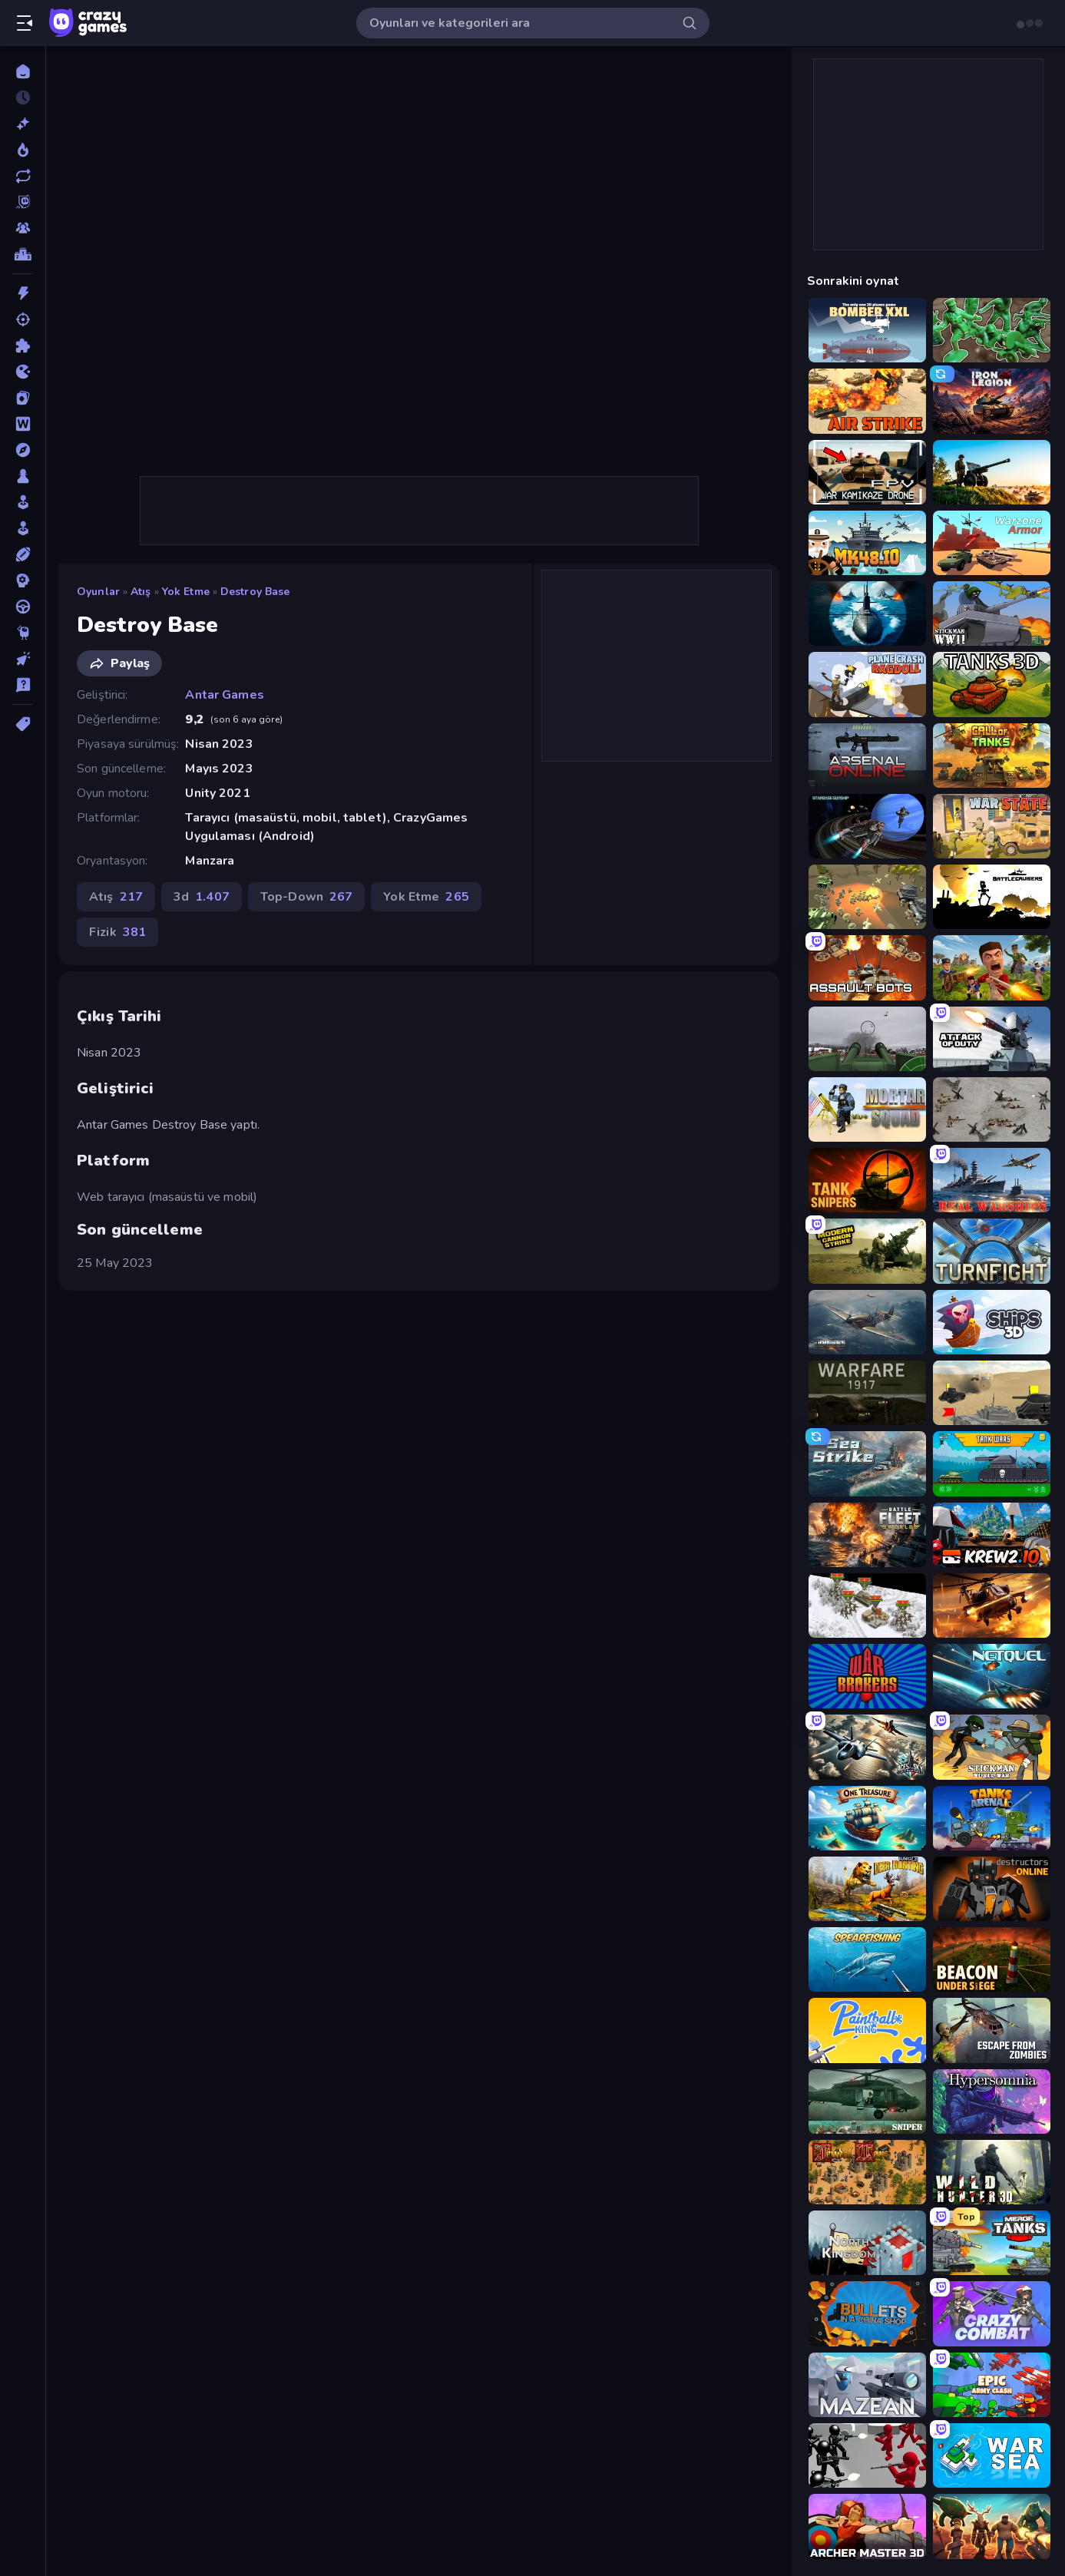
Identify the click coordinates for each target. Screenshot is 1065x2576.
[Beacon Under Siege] (991, 1959)
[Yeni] (22, 124)
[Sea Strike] (867, 1463)
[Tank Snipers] (867, 1180)
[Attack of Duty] (991, 1039)
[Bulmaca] (22, 345)
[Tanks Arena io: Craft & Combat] (991, 1818)
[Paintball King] (867, 2030)
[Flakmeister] (867, 1039)
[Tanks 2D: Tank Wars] (991, 1463)
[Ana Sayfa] (22, 71)
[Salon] (22, 502)
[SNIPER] (867, 2101)
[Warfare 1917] (867, 1393)
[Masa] (22, 476)
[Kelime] (22, 424)
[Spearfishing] (867, 1959)
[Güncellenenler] (22, 176)
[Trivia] (22, 685)
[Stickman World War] (991, 1747)
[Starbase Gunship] (867, 826)
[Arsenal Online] (867, 755)
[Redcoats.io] (991, 967)
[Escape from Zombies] (991, 2030)
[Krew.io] (991, 1535)
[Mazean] (867, 2385)
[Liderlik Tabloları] (22, 254)
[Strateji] (22, 580)
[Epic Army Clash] (991, 2385)
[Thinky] (22, 633)
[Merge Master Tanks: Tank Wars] (991, 2243)
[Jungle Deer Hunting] (867, 1889)
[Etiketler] (22, 724)
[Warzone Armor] (991, 543)
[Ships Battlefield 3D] (867, 613)
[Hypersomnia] (991, 2101)
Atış (141, 591)
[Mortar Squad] (867, 1109)
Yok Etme (186, 591)
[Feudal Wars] (867, 2172)
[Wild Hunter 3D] (991, 2172)
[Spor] (22, 554)
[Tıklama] (22, 659)
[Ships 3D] (991, 1322)
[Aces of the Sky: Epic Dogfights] (867, 1747)
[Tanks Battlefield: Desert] (991, 1393)
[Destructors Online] (991, 1889)
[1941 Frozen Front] (867, 1605)
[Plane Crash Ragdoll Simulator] (867, 684)
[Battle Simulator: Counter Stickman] (867, 2455)
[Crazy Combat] (991, 2313)
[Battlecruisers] (991, 897)
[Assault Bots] (867, 967)
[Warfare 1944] (991, 1109)
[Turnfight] (991, 1251)
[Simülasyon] (22, 528)
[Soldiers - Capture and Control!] (991, 330)
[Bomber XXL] (867, 330)
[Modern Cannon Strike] (867, 1251)
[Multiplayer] (22, 228)
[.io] (22, 372)
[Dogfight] (867, 1322)
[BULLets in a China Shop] (867, 2313)
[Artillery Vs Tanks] (991, 472)
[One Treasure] (867, 1818)
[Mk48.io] (867, 543)
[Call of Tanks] (991, 755)
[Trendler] (22, 150)
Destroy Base (255, 591)
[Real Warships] (991, 1180)
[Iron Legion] (991, 401)
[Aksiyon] (22, 293)
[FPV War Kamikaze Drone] (867, 472)
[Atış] (22, 319)
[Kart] (22, 398)
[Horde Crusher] (991, 2526)
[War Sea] (991, 2455)
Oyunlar (98, 591)
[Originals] (22, 202)
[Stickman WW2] (991, 613)
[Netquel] (991, 1676)
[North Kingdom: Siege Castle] (867, 2243)
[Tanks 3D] (991, 684)
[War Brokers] (867, 1676)
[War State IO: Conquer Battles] (991, 826)
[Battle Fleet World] (867, 1535)
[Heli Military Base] (991, 1605)
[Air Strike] (867, 401)
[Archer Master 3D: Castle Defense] (867, 2526)
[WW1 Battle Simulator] (867, 897)
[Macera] (22, 450)
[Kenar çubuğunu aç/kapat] (24, 23)
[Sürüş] (22, 607)
